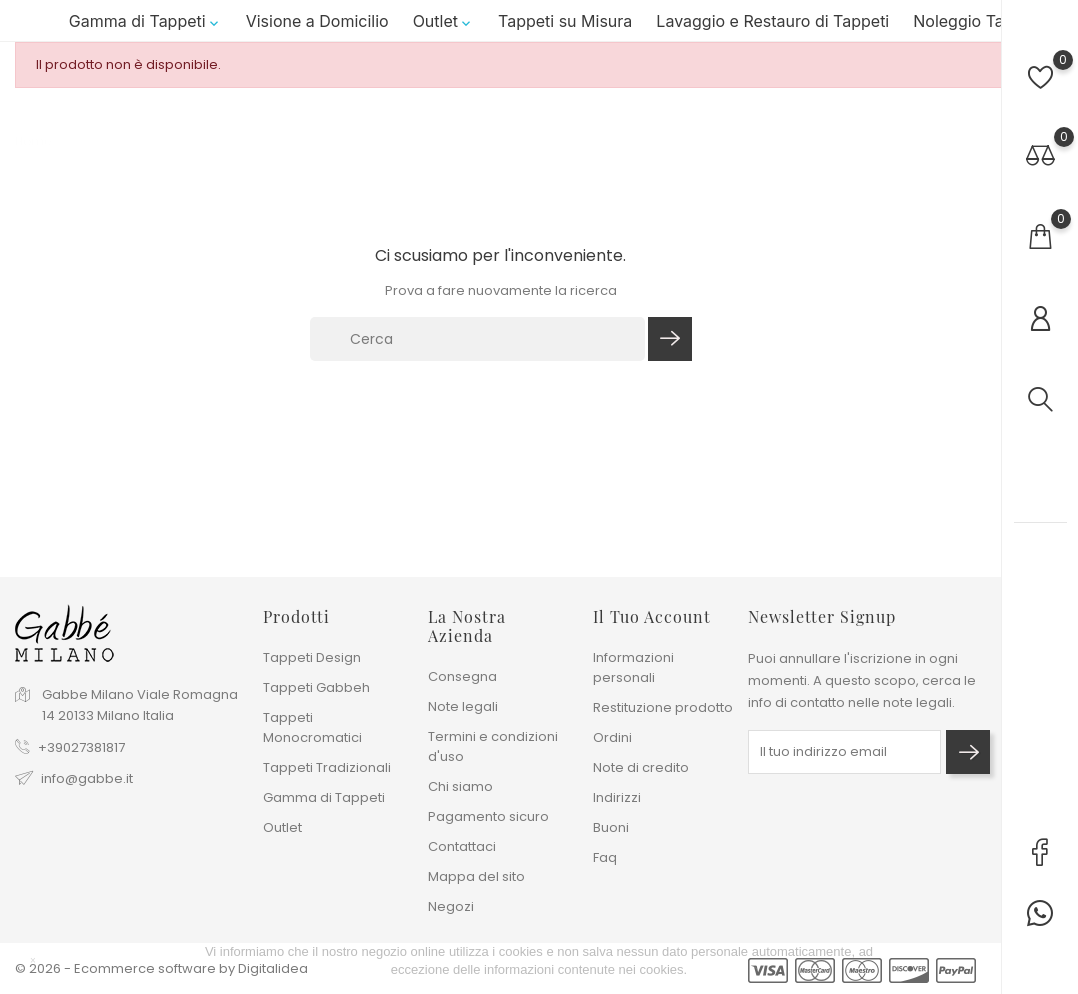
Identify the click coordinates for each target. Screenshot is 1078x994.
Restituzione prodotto (663, 707)
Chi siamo (460, 786)
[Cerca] (478, 339)
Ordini (612, 737)
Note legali (463, 706)
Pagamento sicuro (488, 816)
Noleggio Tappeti (977, 21)
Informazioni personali (633, 667)
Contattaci (462, 846)
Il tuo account (652, 616)
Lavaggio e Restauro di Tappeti (772, 21)
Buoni (611, 827)
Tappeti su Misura (565, 21)
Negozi (451, 906)
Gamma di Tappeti (145, 21)
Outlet (443, 21)
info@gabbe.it (87, 778)
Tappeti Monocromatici (312, 727)
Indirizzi (617, 797)
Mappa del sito (476, 876)
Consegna (462, 676)
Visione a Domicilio (317, 21)
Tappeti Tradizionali (327, 767)
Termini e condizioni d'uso (493, 746)
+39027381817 (81, 747)
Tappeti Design (312, 657)
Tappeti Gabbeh (316, 687)
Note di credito (641, 767)
